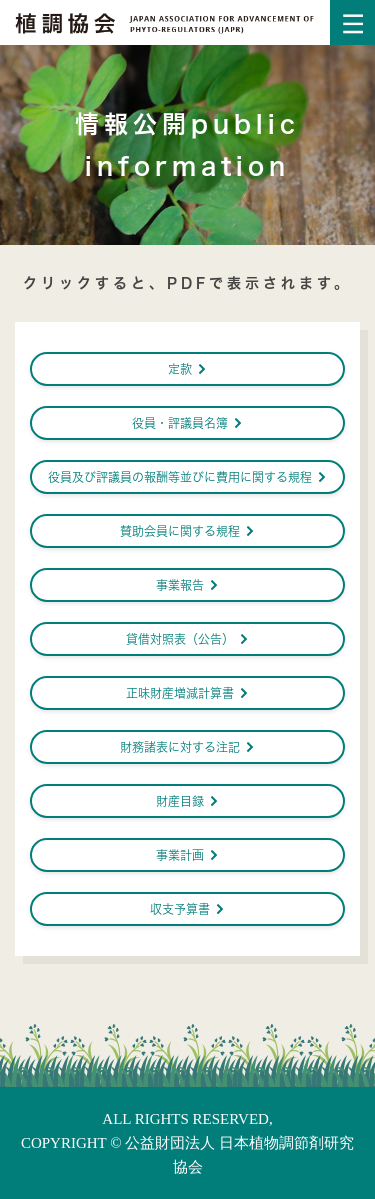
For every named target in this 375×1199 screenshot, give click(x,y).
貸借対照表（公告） (188, 639)
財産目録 (188, 801)
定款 (188, 369)
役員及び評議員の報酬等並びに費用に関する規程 (188, 477)
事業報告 (188, 585)
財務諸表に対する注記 (188, 747)
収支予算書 (188, 909)
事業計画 (188, 855)
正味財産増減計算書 (188, 693)
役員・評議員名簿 (188, 423)
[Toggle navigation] (352, 22)
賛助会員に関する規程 (188, 531)
